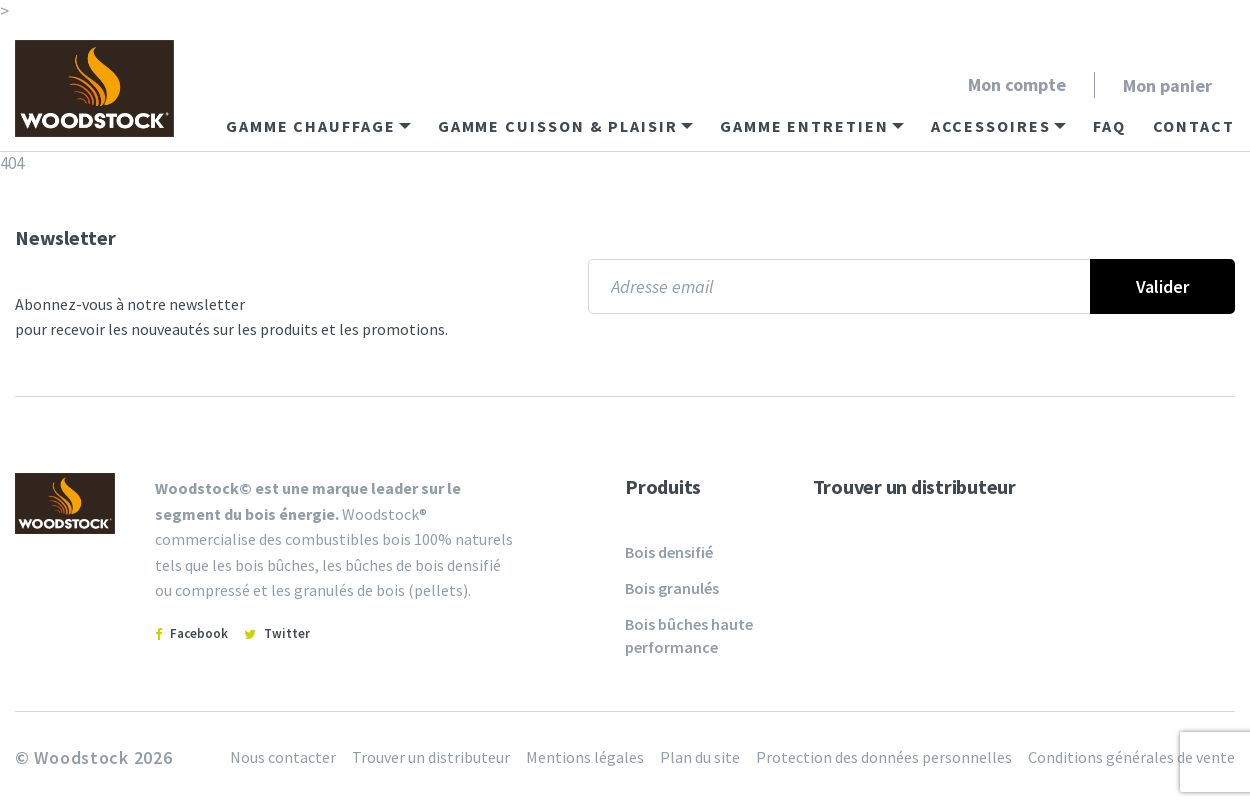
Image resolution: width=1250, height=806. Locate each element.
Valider (1162, 286)
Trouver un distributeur (914, 486)
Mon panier (1167, 85)
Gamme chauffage (311, 126)
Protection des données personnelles (884, 757)
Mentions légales (585, 757)
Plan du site (700, 757)
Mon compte (1017, 84)
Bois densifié (669, 552)
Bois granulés (672, 588)
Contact (1194, 126)
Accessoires (991, 126)
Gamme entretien (804, 126)
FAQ (1109, 126)
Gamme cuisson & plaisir (558, 126)
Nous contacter (283, 757)
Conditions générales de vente (1131, 757)
